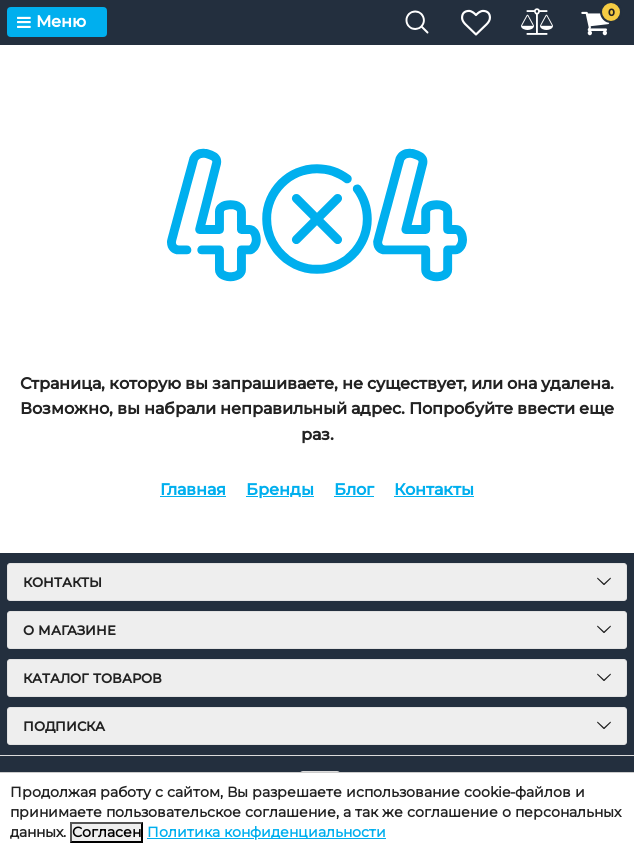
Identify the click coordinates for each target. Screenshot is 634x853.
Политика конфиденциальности (266, 832)
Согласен (106, 832)
